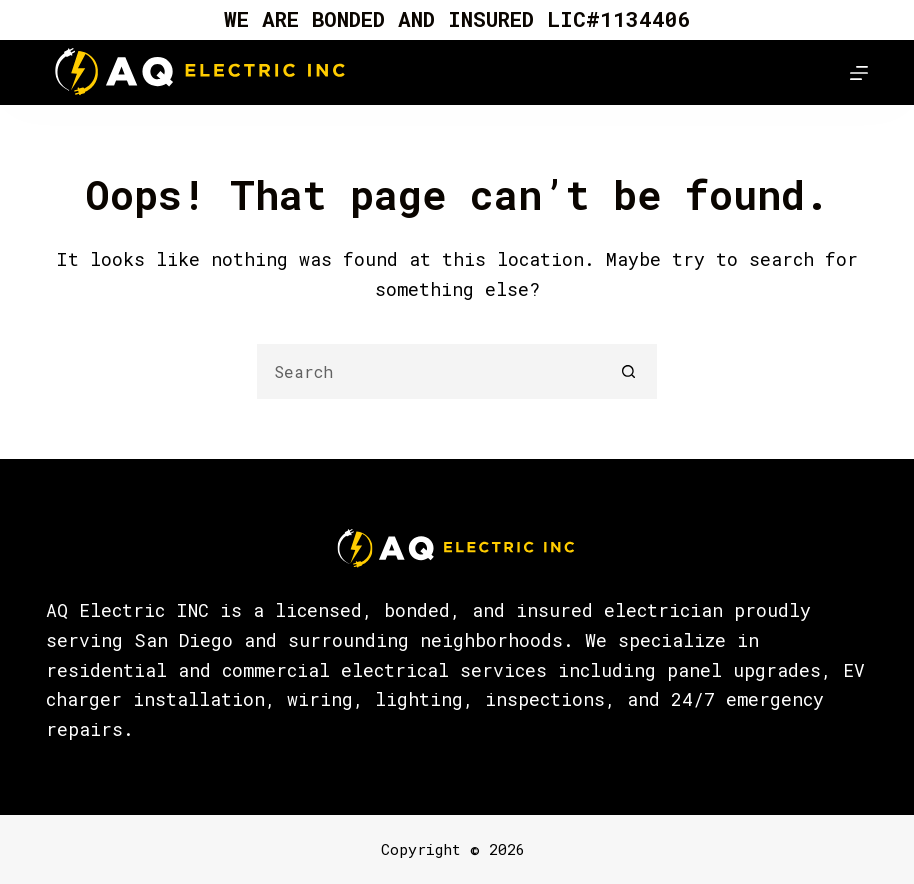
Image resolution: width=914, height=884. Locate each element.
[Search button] (629, 371)
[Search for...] (429, 371)
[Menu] (859, 73)
